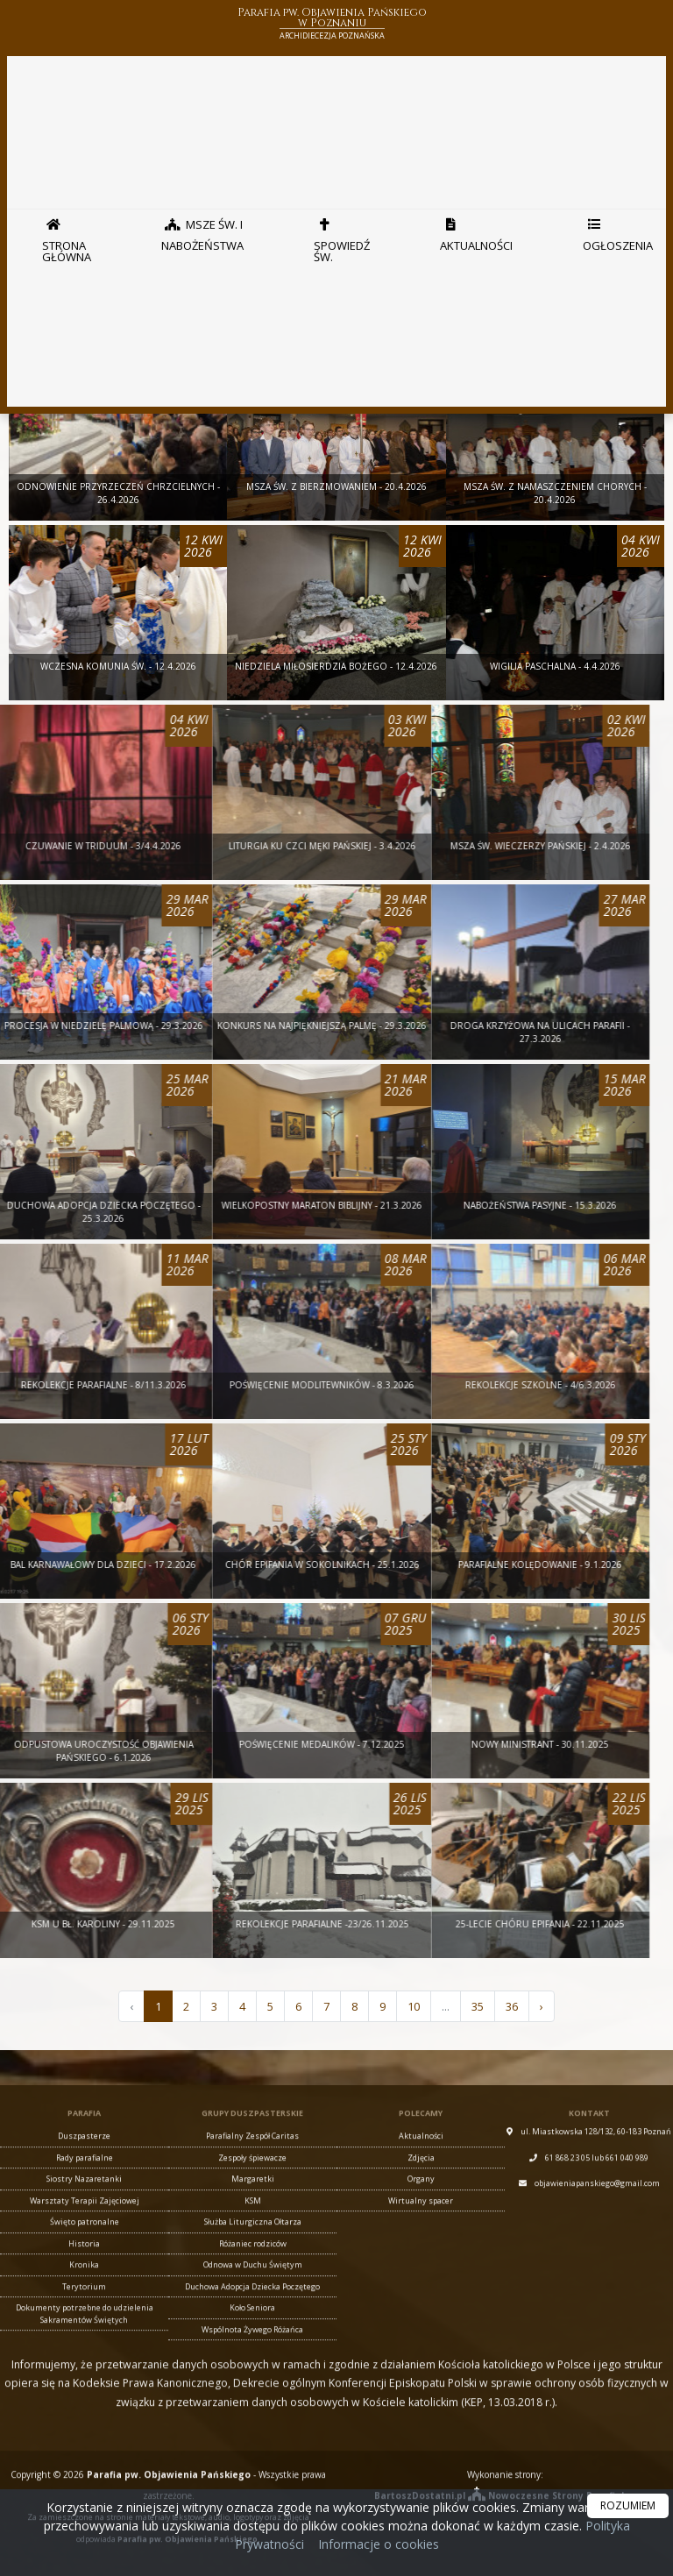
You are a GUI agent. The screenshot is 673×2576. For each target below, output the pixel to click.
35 (477, 2006)
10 (413, 2006)
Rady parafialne (84, 2473)
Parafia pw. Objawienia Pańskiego (332, 24)
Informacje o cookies (378, 2544)
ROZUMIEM (627, 2505)
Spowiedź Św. (342, 236)
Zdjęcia (421, 2473)
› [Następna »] (541, 2006)
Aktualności (476, 230)
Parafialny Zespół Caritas (252, 2451)
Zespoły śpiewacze (252, 2473)
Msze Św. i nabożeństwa (202, 230)
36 (512, 2006)
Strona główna (66, 236)
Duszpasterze (84, 2451)
